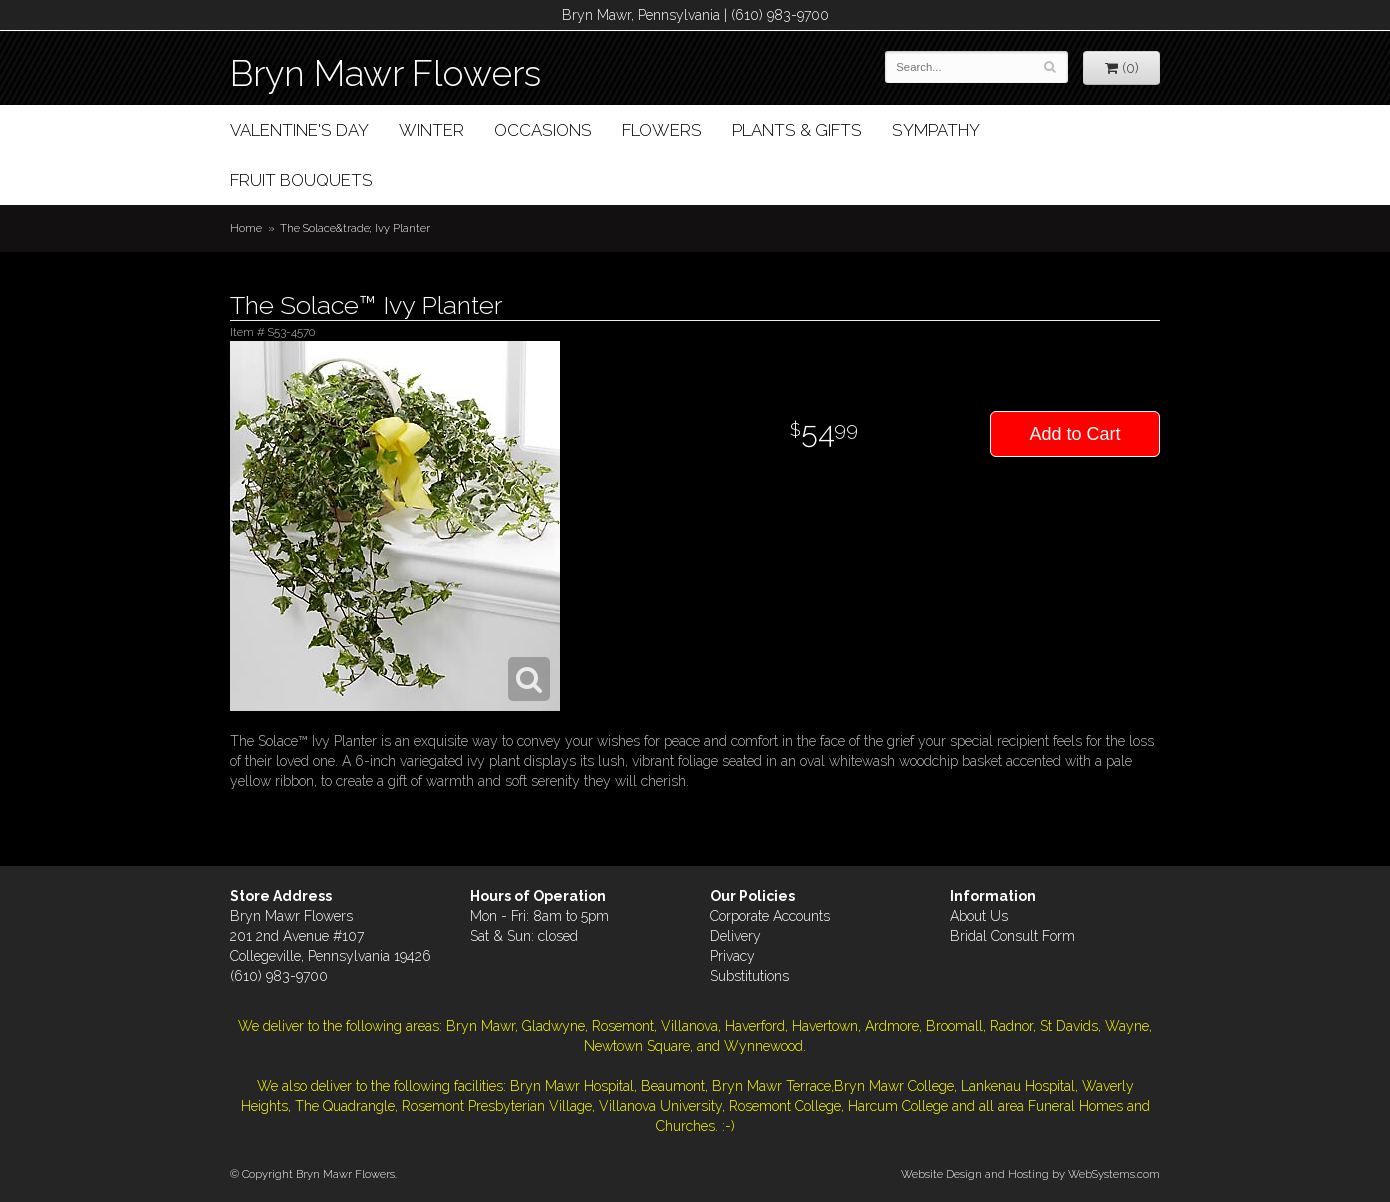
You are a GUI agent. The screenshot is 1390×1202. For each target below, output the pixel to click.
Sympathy (936, 130)
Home (246, 228)
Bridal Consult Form (1012, 936)
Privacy (732, 956)
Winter (431, 130)
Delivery (735, 936)
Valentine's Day (299, 130)
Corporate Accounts (770, 916)
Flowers (662, 130)
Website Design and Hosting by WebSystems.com (1030, 1174)
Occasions (543, 130)
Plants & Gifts (797, 130)
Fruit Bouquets (301, 180)
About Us (979, 916)
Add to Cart (1074, 434)
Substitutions (749, 976)
